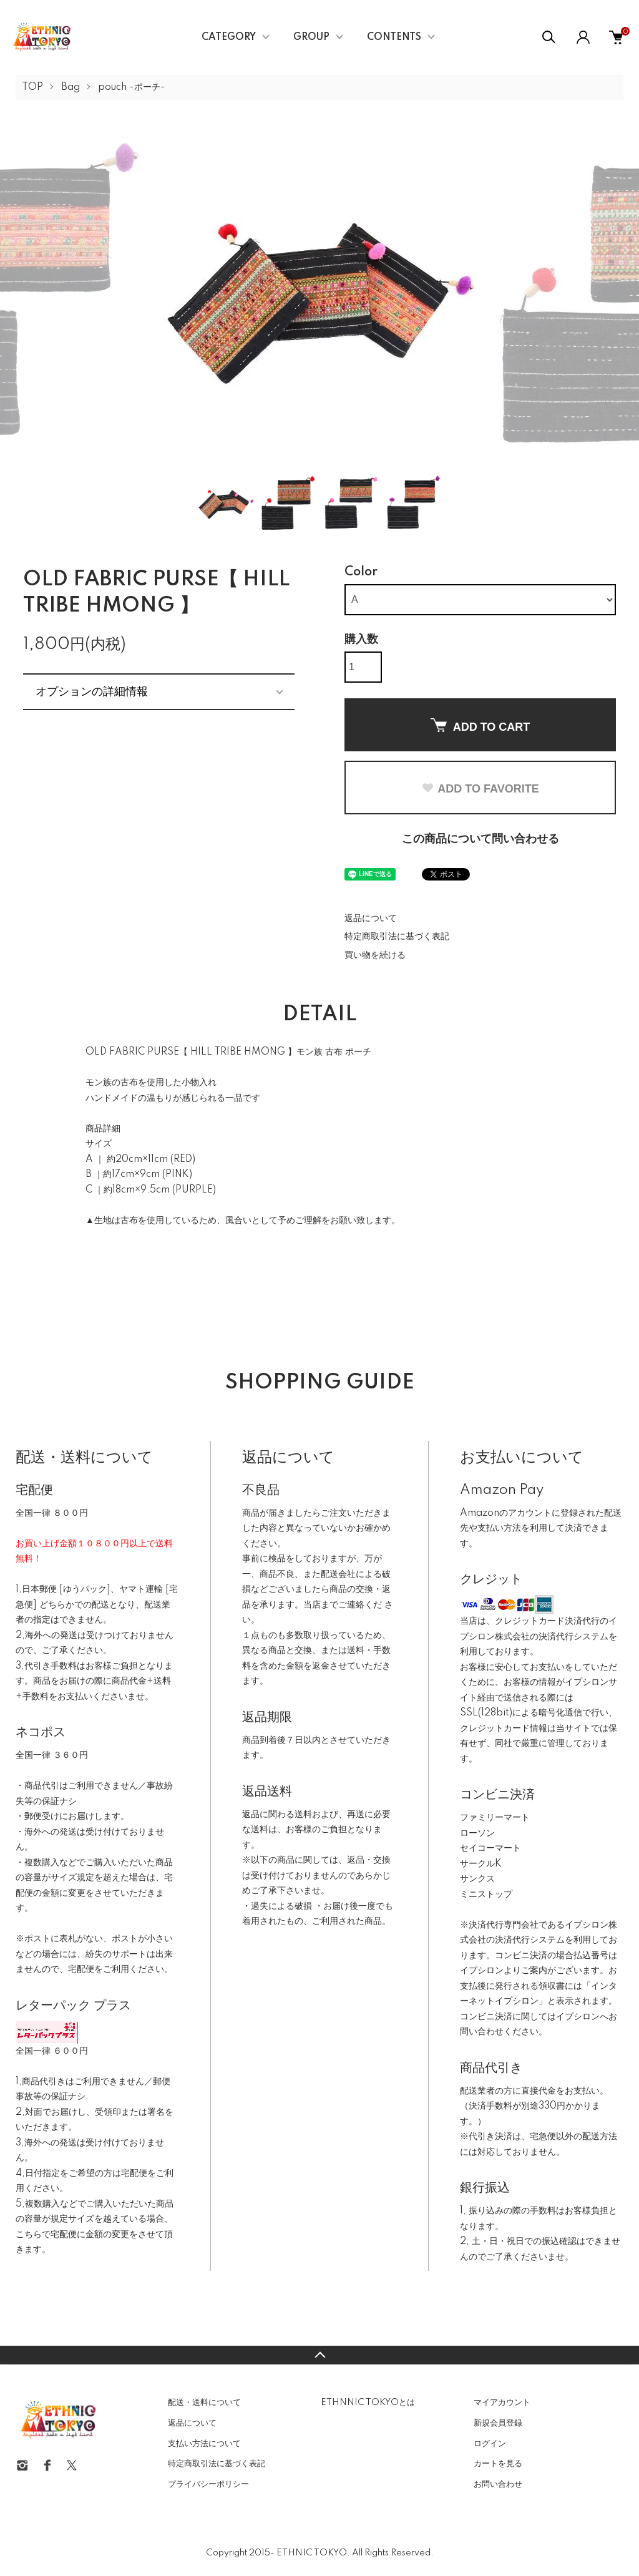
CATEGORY (229, 37)
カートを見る (498, 2463)
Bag (70, 87)
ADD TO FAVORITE (480, 789)
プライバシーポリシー (208, 2484)
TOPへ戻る (319, 2355)
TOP (32, 87)
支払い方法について (204, 2443)
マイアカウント (502, 2402)
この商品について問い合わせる (480, 839)
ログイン (490, 2443)
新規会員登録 (498, 2423)
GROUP (311, 37)
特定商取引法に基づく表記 (396, 937)
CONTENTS (394, 37)
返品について (370, 919)
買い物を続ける (375, 955)
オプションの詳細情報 (92, 691)
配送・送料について (204, 2402)
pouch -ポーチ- (131, 87)
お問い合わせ (498, 2484)
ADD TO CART (480, 725)
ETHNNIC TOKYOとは (368, 2402)
